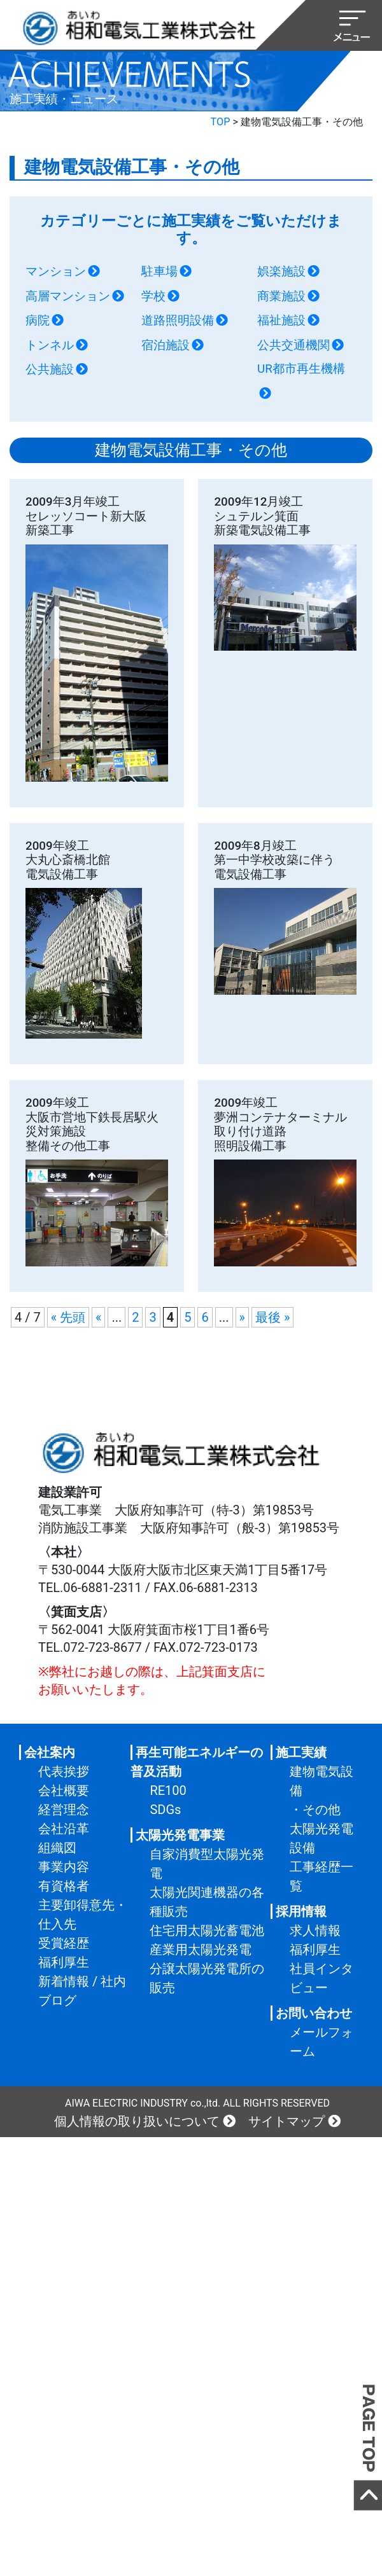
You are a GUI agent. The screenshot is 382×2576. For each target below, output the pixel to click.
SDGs (165, 1809)
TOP (220, 122)
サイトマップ (286, 2121)
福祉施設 (281, 321)
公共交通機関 (293, 345)
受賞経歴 (63, 1943)
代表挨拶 (63, 1771)
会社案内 (49, 1752)
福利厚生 (63, 1962)
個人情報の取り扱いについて (137, 2121)
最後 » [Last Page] (272, 1317)
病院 (37, 321)
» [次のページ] (242, 1317)
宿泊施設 (165, 345)
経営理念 (63, 1809)
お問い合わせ (314, 2013)
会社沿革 (63, 1828)
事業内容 (63, 1866)
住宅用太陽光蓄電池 (207, 1930)
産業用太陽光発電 (200, 1949)
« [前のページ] (98, 1317)
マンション (55, 272)
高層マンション (67, 296)
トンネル (49, 345)
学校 (153, 296)
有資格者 (63, 1886)
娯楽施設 (281, 272)
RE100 (168, 1790)
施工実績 (301, 1752)
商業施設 (281, 296)
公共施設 (49, 370)
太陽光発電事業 (180, 1835)
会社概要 (63, 1790)
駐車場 (159, 272)
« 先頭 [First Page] (68, 1317)
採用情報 (301, 1911)
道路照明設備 (177, 321)
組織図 (57, 1847)
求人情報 (315, 1930)
